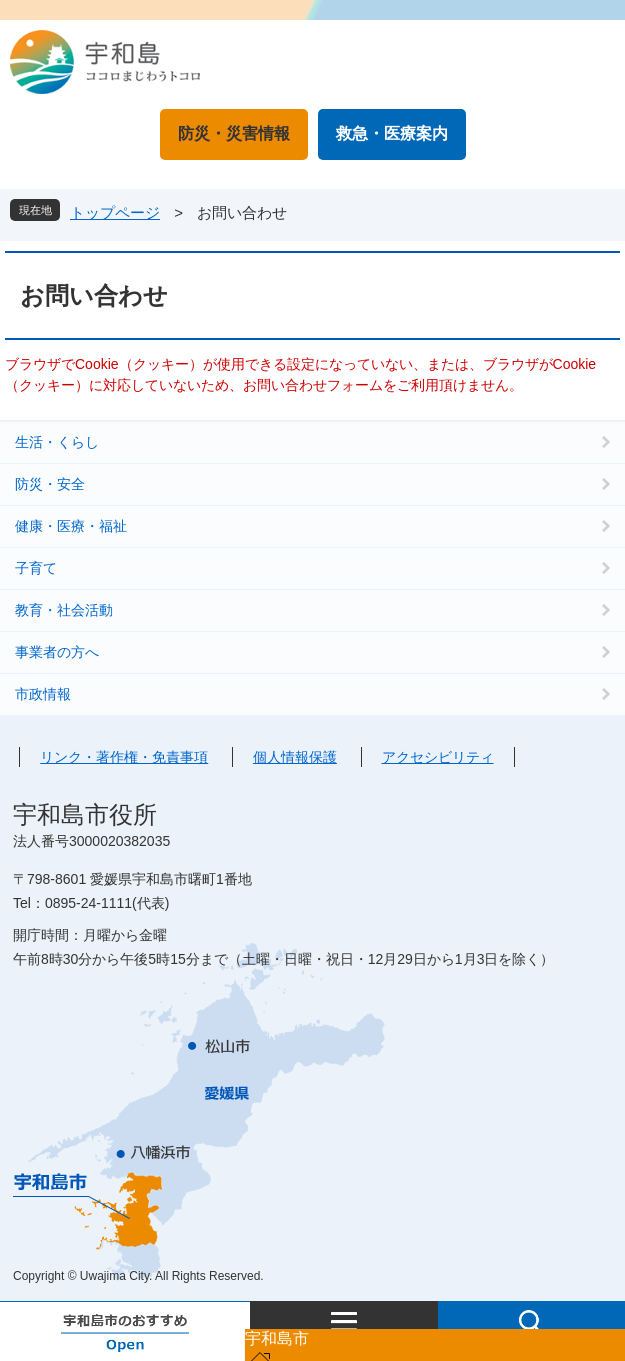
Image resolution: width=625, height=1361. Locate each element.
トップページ (115, 212)
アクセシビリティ (438, 757)
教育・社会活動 (64, 610)
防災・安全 (50, 484)
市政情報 (43, 694)
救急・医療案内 (392, 133)
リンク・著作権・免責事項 (124, 757)
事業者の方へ (57, 652)
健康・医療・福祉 (71, 526)
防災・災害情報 (234, 133)
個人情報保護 (295, 757)
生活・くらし (57, 442)
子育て (36, 568)
